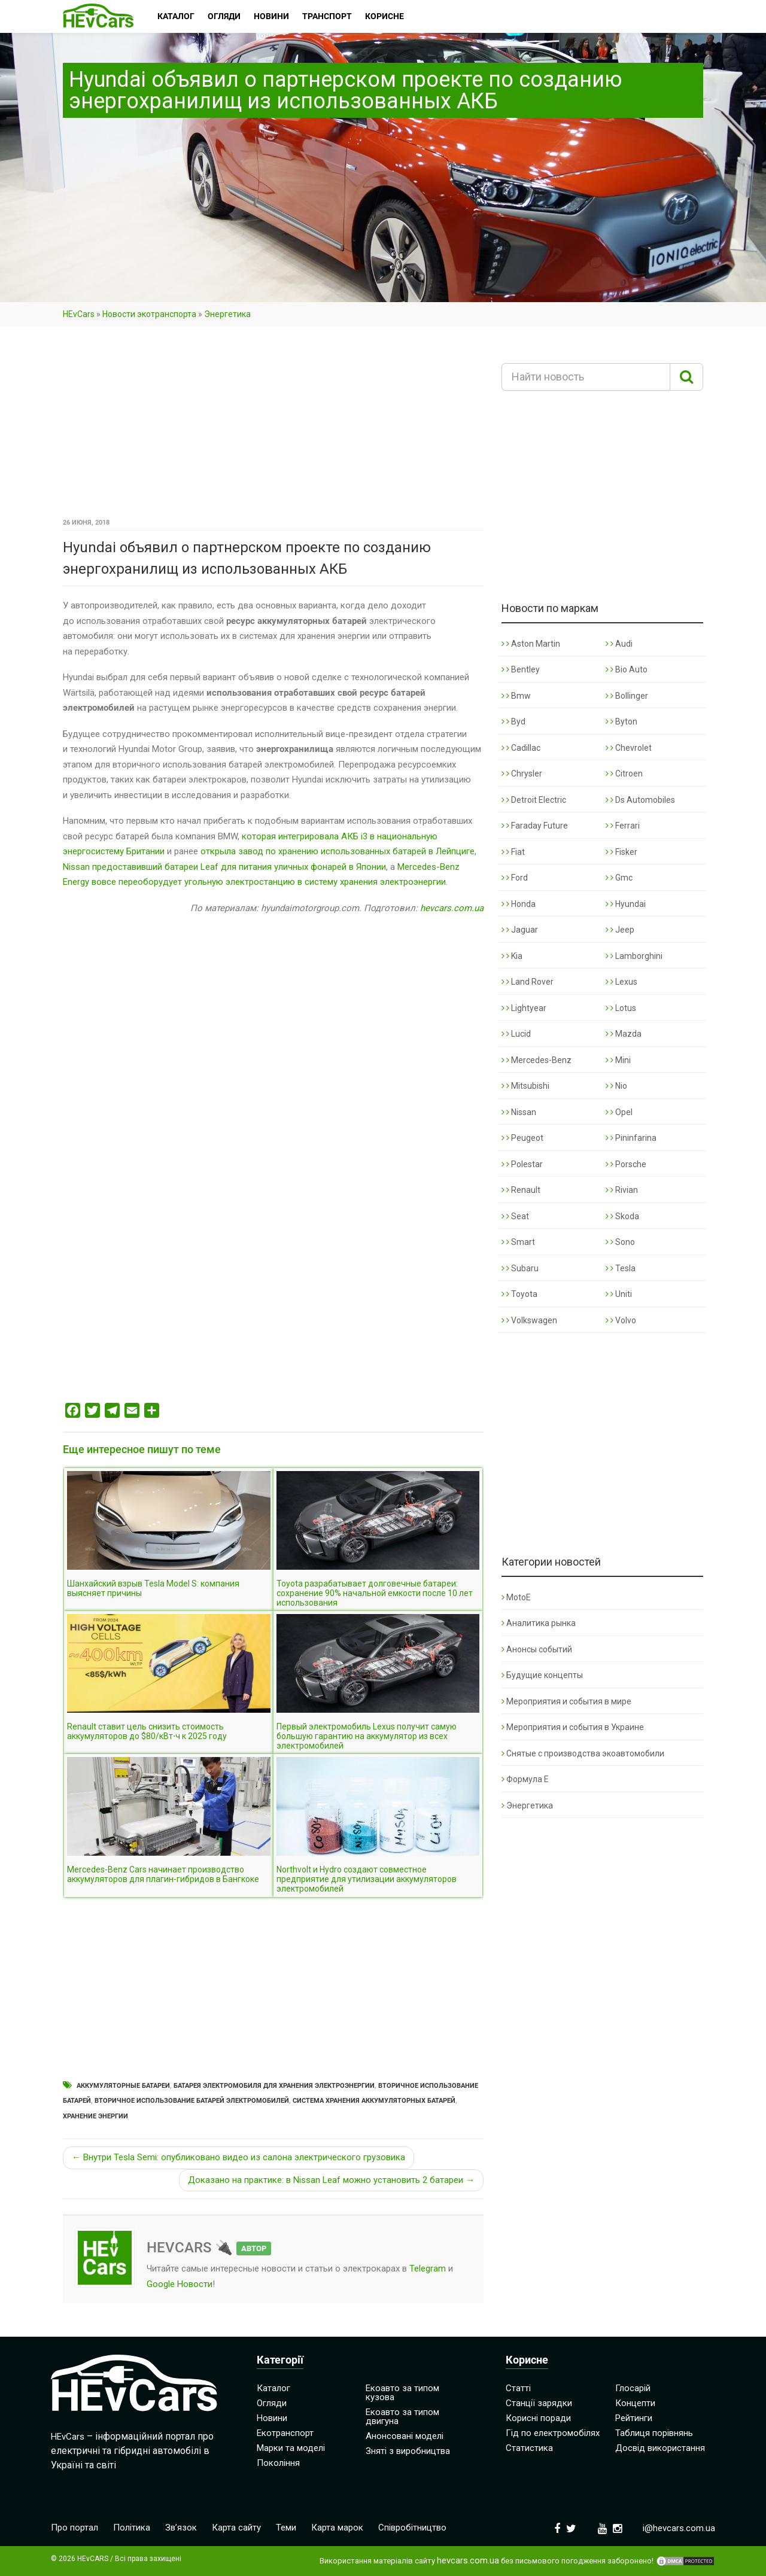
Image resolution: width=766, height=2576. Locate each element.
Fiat (513, 852)
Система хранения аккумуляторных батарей (374, 2101)
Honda (518, 904)
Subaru (520, 1268)
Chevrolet (629, 748)
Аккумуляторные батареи (123, 2086)
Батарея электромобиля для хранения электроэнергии (274, 2086)
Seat (515, 1216)
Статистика (529, 2448)
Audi (619, 643)
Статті (518, 2388)
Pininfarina (631, 1138)
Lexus (621, 981)
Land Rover (527, 981)
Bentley (520, 669)
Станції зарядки (539, 2403)
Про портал (74, 2527)
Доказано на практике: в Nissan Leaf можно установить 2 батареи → (331, 2180)
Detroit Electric (533, 800)
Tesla (621, 1268)
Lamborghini (634, 956)
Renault (520, 1190)
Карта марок (337, 2527)
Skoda (622, 1216)
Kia (511, 956)
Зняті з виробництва (408, 2451)
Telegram (427, 2268)
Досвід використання (660, 2448)
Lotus (621, 1008)
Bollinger (627, 696)
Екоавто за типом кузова (402, 2393)
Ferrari (623, 825)
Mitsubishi (525, 1086)
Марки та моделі (291, 2448)
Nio (616, 1086)
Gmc (619, 877)
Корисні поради (538, 2418)
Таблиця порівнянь (654, 2433)
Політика (131, 2527)
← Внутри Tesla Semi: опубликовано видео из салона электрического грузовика (238, 2157)
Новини (272, 2418)
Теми (286, 2527)
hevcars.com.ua (452, 908)
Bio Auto (627, 669)
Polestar (522, 1164)
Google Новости (179, 2284)
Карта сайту (236, 2527)
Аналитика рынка (538, 1623)
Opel (619, 1112)
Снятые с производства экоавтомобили (582, 1753)
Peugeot (522, 1138)
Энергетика (227, 314)
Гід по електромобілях (553, 2433)
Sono (620, 1242)
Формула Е (525, 1779)
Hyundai (626, 904)
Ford (514, 877)
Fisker (621, 852)
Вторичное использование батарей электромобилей (192, 2101)
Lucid (516, 1034)
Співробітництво (412, 2527)
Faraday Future (534, 825)
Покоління (278, 2463)
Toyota (519, 1294)
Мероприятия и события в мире (566, 1701)
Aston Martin (530, 643)
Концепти (635, 2403)
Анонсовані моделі (404, 2436)
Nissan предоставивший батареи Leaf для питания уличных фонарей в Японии (224, 866)
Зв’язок (181, 2527)
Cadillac (520, 748)
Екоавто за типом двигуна (402, 2416)
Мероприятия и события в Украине (572, 1727)
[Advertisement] (273, 426)
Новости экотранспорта (149, 314)
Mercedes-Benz (536, 1060)
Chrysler (521, 773)
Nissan (518, 1112)
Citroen (624, 773)
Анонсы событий (536, 1649)
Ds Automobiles (640, 800)
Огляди (272, 2403)
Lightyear (523, 1008)
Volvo (621, 1320)
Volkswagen (529, 1320)
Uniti (619, 1294)
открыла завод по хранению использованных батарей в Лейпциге (337, 851)
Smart (518, 1242)
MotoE (516, 1597)
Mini (618, 1060)
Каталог (273, 2388)
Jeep (620, 929)
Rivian (622, 1190)
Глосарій (633, 2388)
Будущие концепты (542, 1675)
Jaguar (519, 929)
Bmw (516, 696)
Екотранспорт (285, 2433)
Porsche (626, 1164)
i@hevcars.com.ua (679, 2528)
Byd (513, 721)
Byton (621, 721)
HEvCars (79, 314)
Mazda (624, 1034)
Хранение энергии (95, 2116)
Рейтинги (633, 2418)
